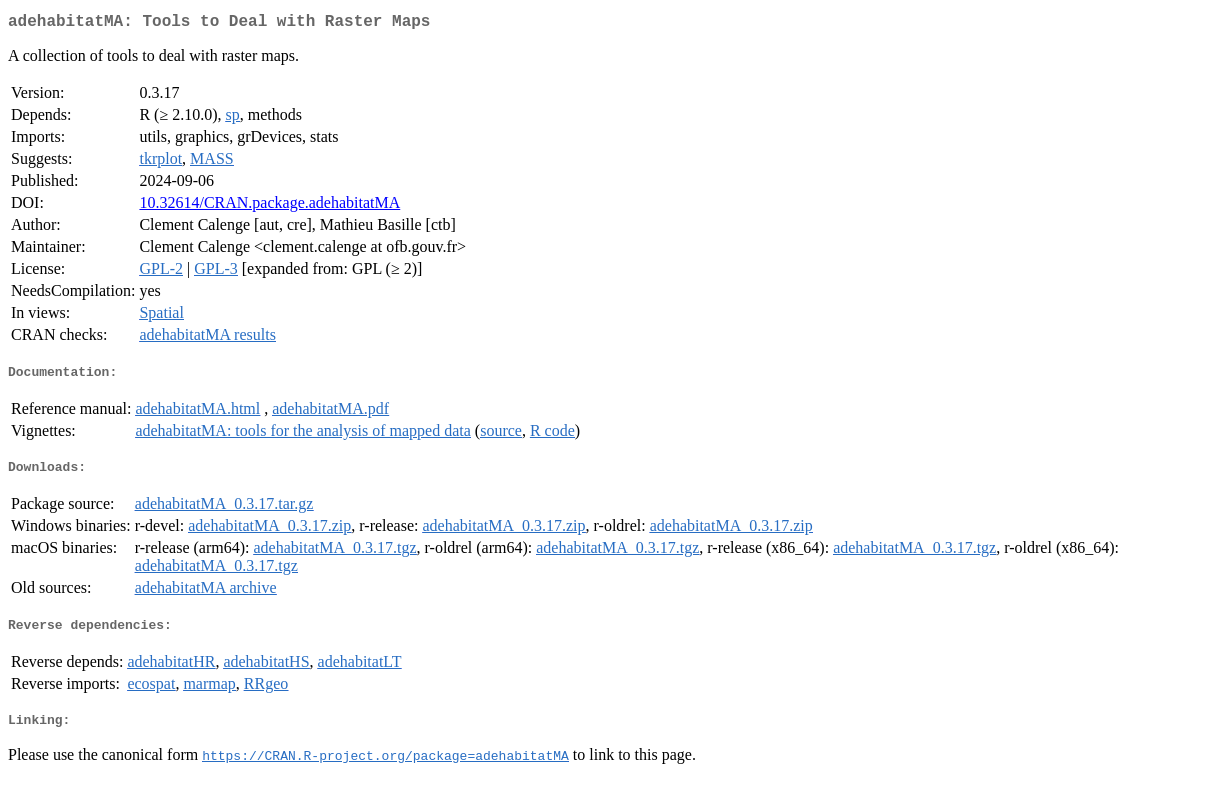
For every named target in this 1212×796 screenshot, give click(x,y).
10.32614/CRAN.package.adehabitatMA (269, 206)
